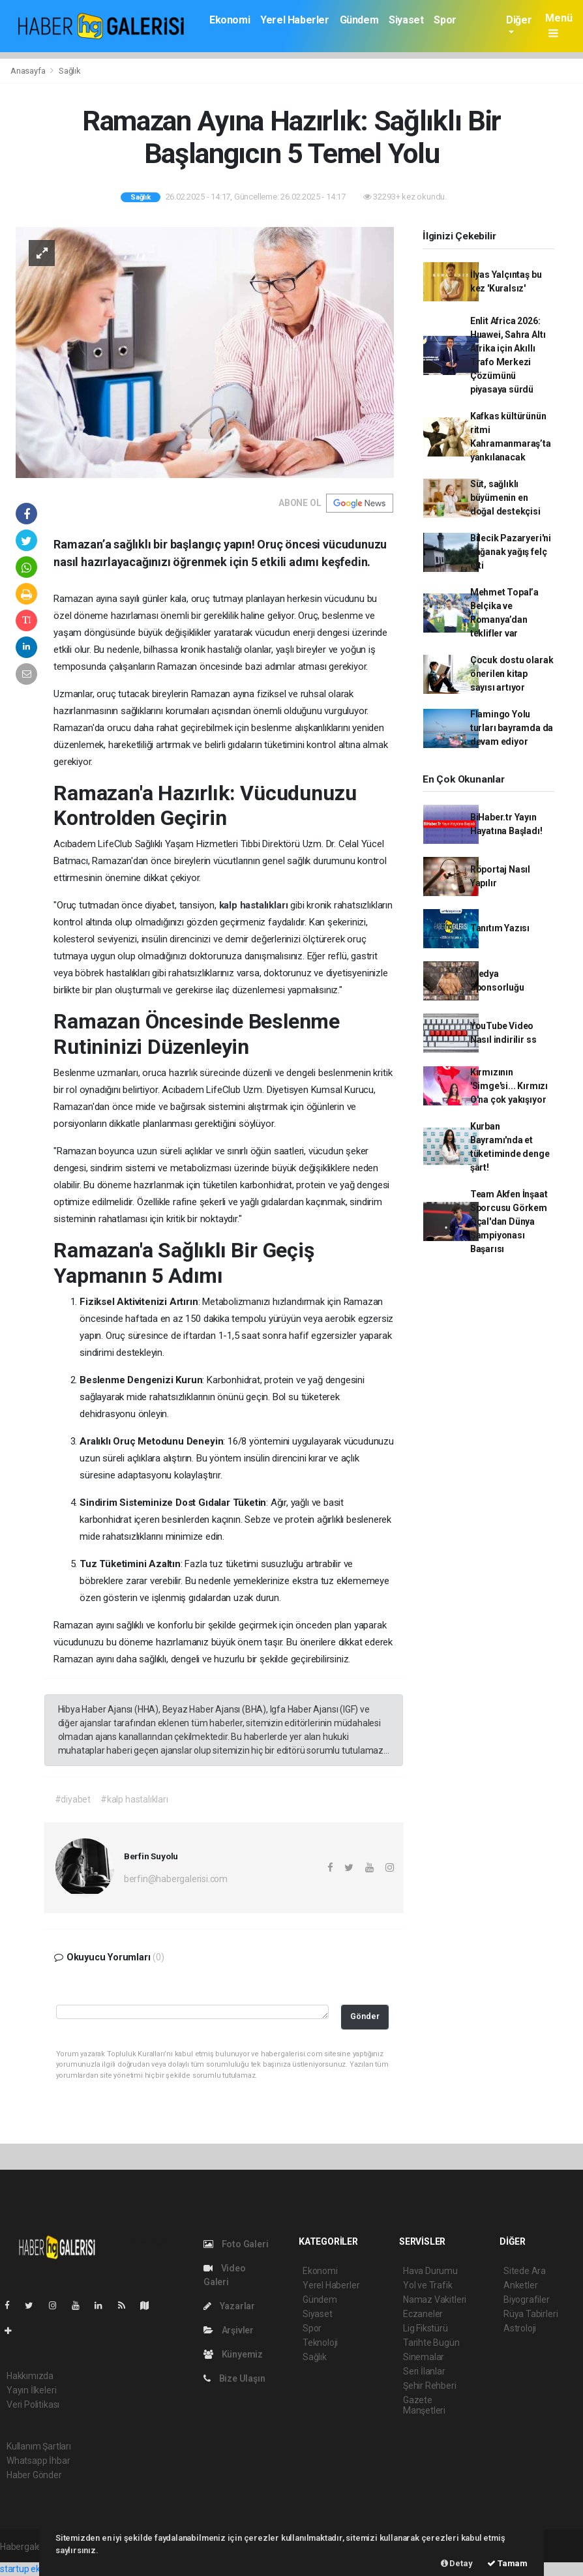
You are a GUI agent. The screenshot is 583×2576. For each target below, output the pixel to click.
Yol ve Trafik (428, 2285)
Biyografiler (526, 2299)
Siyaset (406, 20)
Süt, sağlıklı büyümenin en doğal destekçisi (505, 498)
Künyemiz (233, 2354)
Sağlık (70, 71)
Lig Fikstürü (425, 2328)
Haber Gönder (34, 2475)
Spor (445, 20)
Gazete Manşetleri (424, 2405)
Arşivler (228, 2330)
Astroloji (519, 2328)
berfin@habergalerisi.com (176, 1879)
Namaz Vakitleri (434, 2299)
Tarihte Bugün (431, 2342)
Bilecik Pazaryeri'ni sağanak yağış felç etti (510, 552)
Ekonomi (229, 20)
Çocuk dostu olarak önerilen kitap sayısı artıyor (512, 674)
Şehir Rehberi (429, 2385)
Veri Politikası (33, 2404)
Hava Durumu (430, 2271)
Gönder (365, 2016)
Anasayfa (28, 71)
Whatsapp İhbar (38, 2460)
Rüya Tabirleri (530, 2314)
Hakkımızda (30, 2376)
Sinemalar (423, 2357)
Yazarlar (229, 2306)
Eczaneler (423, 2314)
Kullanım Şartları (39, 2446)
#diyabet (73, 1799)
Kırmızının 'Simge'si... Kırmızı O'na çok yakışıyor (509, 1086)
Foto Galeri (236, 2244)
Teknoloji (320, 2342)
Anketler (520, 2285)
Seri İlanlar (424, 2371)
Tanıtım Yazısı (500, 928)
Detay (457, 2563)
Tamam (507, 2563)
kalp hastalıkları (255, 905)
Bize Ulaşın (234, 2378)
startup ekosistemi (37, 2569)
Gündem (359, 20)
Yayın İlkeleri (31, 2390)
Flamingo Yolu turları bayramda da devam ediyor (511, 728)
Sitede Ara (524, 2271)
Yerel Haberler (294, 20)
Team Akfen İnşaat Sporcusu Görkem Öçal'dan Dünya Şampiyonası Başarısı (509, 1221)
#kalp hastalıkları (134, 1799)
